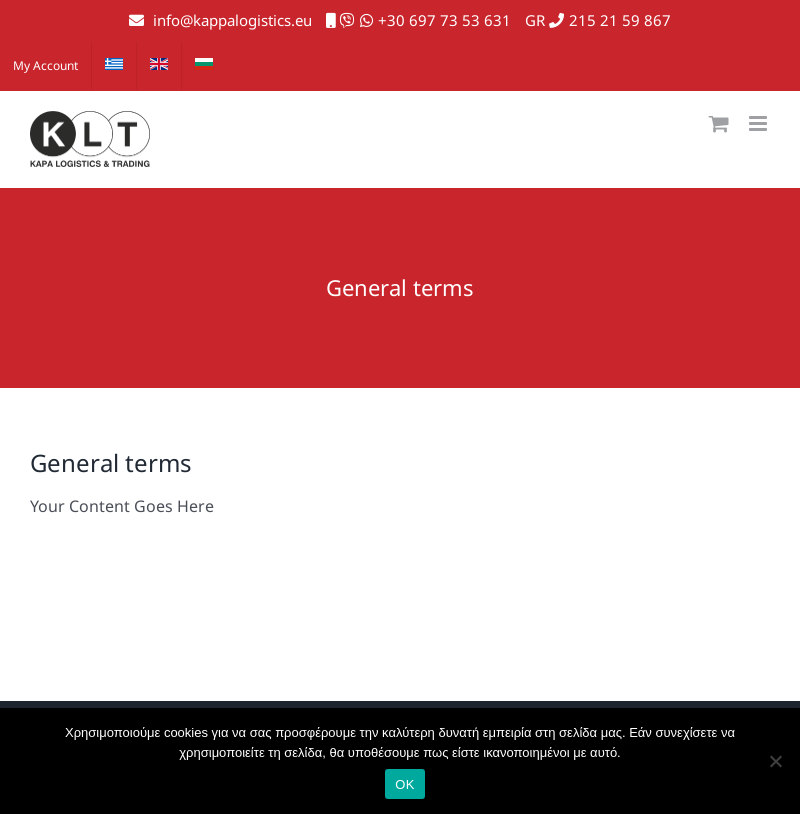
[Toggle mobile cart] (719, 123)
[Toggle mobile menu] (759, 123)
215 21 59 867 (620, 20)
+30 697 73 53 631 (444, 20)
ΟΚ (404, 784)
